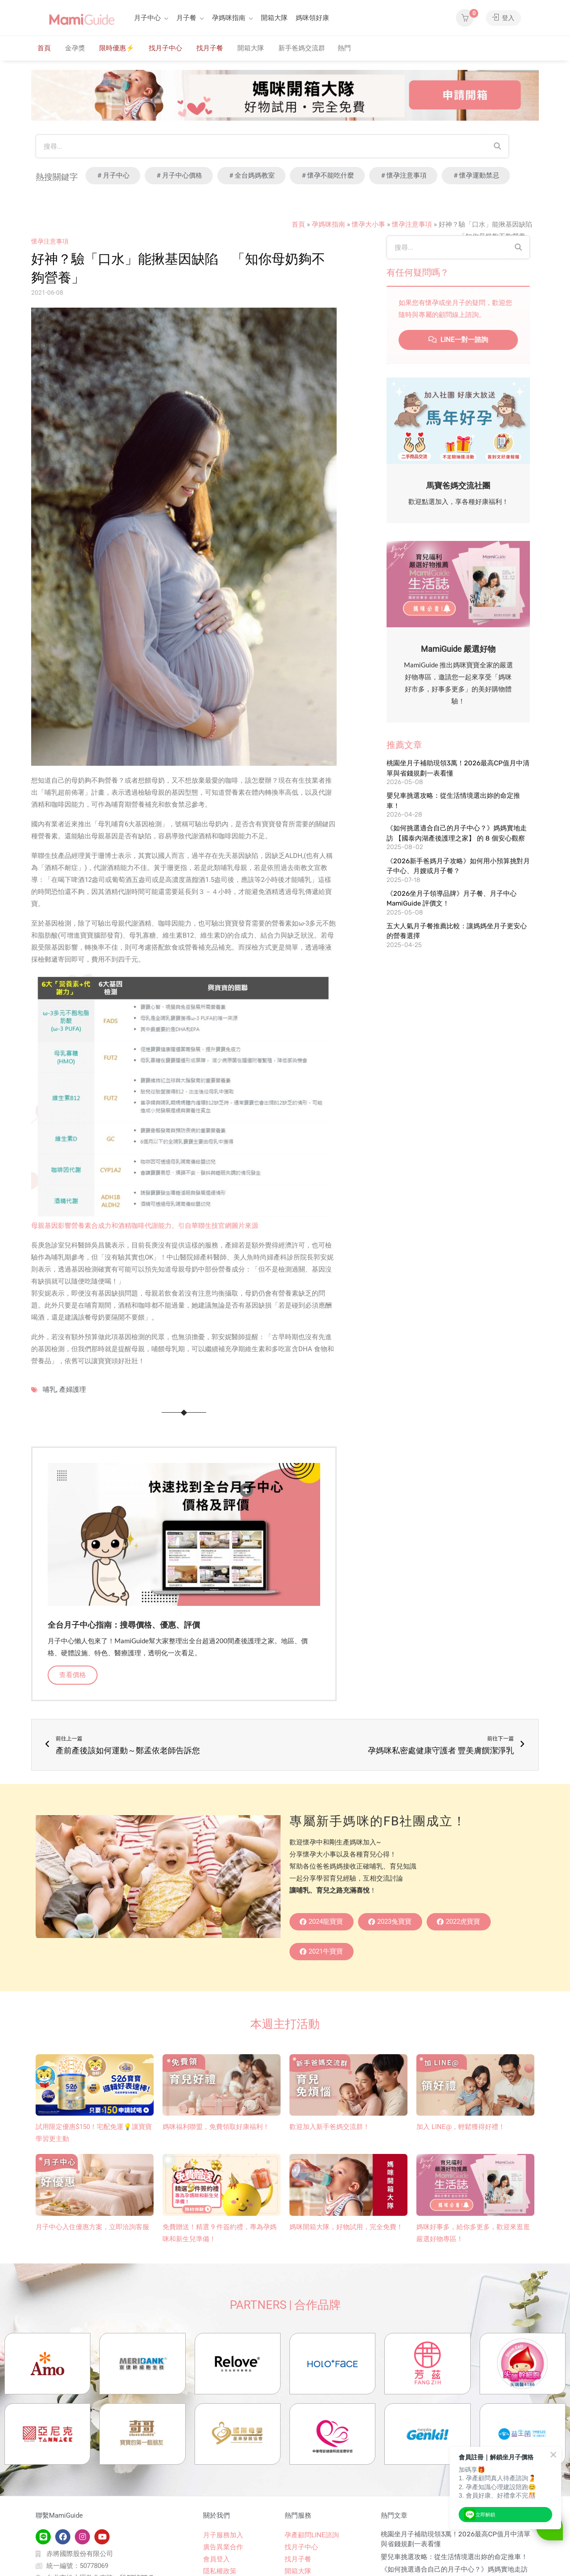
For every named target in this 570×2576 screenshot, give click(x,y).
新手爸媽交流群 (301, 48)
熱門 (344, 48)
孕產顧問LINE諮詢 (312, 2537)
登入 (502, 18)
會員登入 (216, 2561)
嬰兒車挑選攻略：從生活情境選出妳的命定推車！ (454, 2559)
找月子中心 (165, 48)
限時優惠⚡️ (116, 48)
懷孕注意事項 (412, 224)
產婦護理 (72, 1390)
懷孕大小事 (368, 224)
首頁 (44, 48)
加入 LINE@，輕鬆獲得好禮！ (460, 2127)
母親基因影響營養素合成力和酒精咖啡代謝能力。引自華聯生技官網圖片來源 (144, 1226)
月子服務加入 (223, 2537)
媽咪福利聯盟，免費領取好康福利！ (216, 2127)
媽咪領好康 (312, 18)
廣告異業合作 (223, 2549)
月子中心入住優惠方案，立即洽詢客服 (92, 2227)
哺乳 (49, 1390)
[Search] (497, 146)
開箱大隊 (274, 18)
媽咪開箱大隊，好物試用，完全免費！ (346, 2227)
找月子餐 (209, 48)
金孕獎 (75, 48)
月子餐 (186, 18)
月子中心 (147, 18)
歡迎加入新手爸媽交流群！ (329, 2127)
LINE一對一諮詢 (458, 340)
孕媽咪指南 (228, 18)
